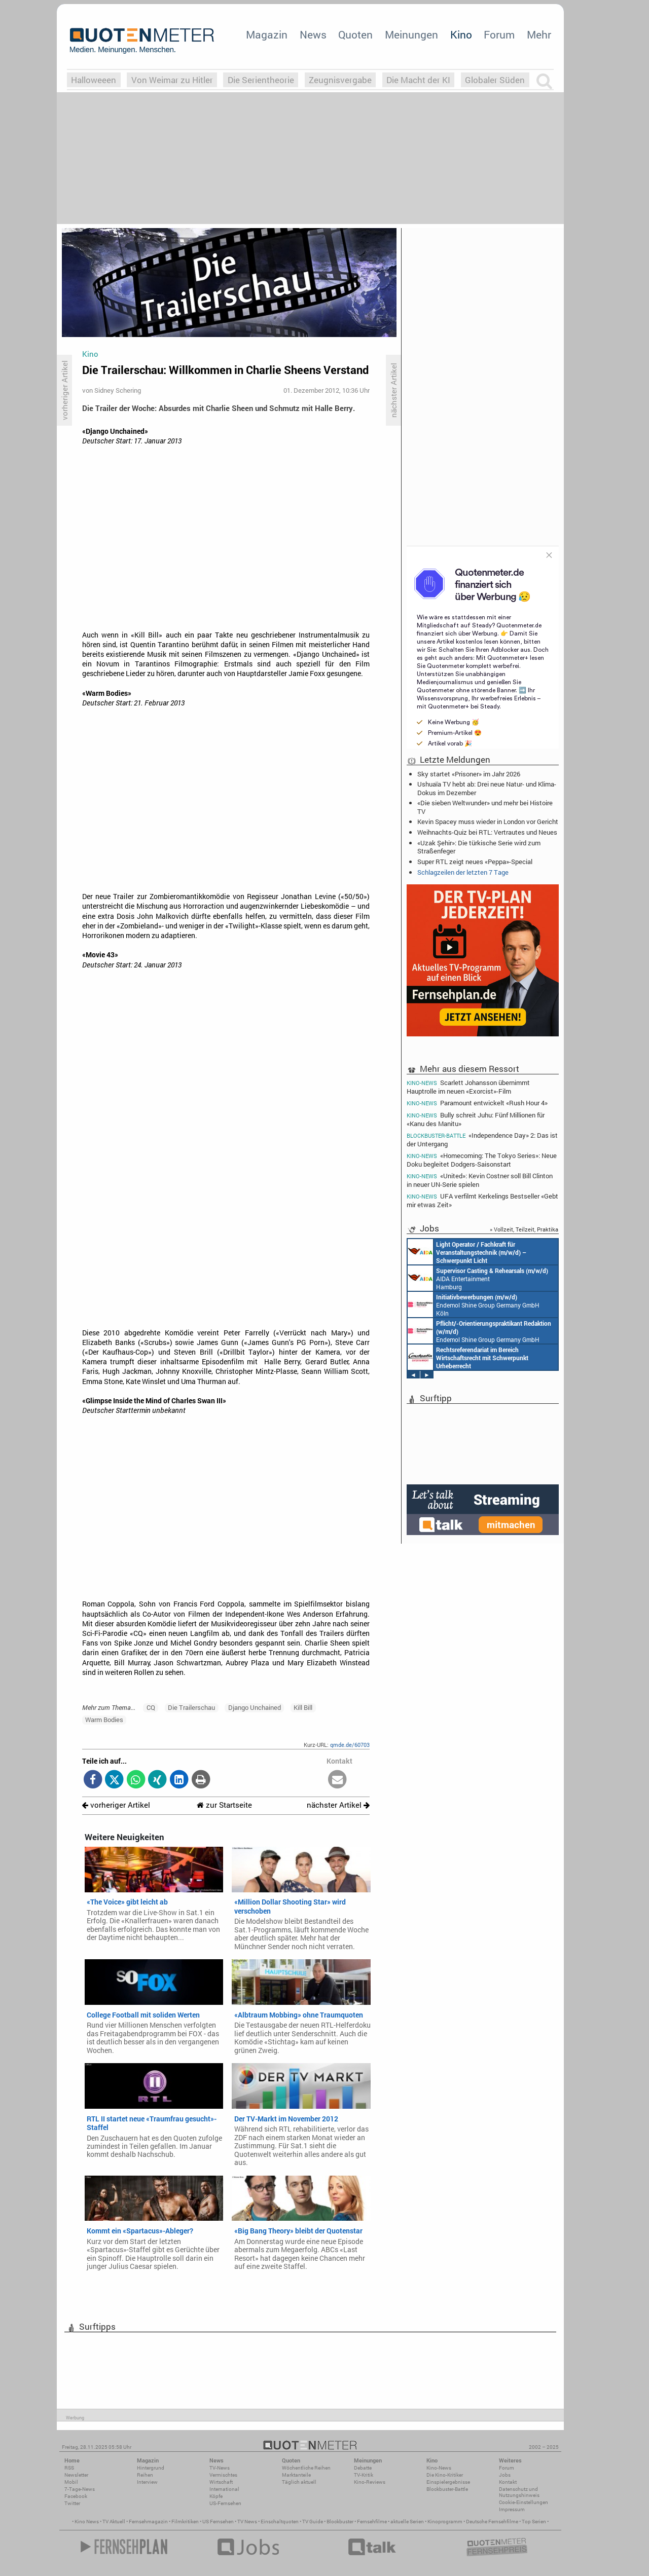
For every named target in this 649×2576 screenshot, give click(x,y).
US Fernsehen (218, 2521)
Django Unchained (254, 1707)
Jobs (505, 2475)
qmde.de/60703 (350, 1744)
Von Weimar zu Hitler (172, 80)
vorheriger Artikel (116, 1805)
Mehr (539, 34)
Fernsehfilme (372, 2521)
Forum (499, 34)
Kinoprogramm (444, 2521)
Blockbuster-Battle (447, 2489)
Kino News (87, 2521)
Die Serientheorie (261, 80)
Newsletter (76, 2475)
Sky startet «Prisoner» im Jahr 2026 (468, 773)
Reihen (145, 2475)
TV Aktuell (113, 2521)
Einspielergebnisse (448, 2482)
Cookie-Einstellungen (523, 2502)
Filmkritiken (185, 2521)
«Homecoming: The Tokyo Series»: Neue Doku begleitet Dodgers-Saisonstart (482, 1159)
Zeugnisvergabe (340, 80)
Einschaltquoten (280, 2521)
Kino (461, 34)
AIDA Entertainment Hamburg (478, 1278)
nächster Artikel (338, 1805)
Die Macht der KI (418, 80)
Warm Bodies (104, 1719)
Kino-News (438, 2468)
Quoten (355, 34)
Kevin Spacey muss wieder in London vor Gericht (487, 821)
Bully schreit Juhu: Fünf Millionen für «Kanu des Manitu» (476, 1119)
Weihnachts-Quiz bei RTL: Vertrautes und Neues (487, 832)
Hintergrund (150, 2468)
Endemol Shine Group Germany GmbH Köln (473, 1304)
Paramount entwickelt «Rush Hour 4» (477, 1103)
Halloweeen (93, 80)
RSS (69, 2468)
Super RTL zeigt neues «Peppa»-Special (474, 861)
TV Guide (312, 2521)
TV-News (219, 2468)
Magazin (266, 34)
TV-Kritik (363, 2475)
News (313, 34)
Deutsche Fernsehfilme (492, 2521)
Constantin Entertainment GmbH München (468, 1357)
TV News (247, 2521)
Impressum (512, 2509)
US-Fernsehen (225, 2503)
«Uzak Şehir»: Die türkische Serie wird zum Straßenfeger (478, 846)
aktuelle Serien (407, 2521)
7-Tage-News (79, 2489)
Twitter (72, 2503)
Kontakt (508, 2482)
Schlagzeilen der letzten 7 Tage (463, 872)
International (224, 2489)
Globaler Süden (495, 80)
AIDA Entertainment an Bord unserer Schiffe (467, 1251)
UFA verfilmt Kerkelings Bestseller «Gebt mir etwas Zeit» (482, 1200)
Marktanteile (296, 2475)
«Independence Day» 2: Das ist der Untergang (482, 1139)
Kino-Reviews (369, 2482)
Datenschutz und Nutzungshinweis (519, 2492)
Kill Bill (303, 1707)
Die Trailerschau (191, 1707)
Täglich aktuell (299, 2482)
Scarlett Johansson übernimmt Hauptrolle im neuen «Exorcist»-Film (468, 1086)
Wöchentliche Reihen (306, 2468)
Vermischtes (223, 2475)
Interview (147, 2482)
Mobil (71, 2482)
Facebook (75, 2496)
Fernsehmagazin (148, 2521)
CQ (151, 1707)
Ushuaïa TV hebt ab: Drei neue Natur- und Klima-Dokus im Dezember (486, 788)
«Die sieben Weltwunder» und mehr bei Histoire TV (485, 806)
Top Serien (534, 2521)
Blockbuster (340, 2521)
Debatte (363, 2468)
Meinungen (411, 34)
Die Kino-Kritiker (444, 2475)
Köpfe (216, 2496)
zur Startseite (224, 1805)
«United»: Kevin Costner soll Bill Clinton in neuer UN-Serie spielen (480, 1180)
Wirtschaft (221, 2482)
